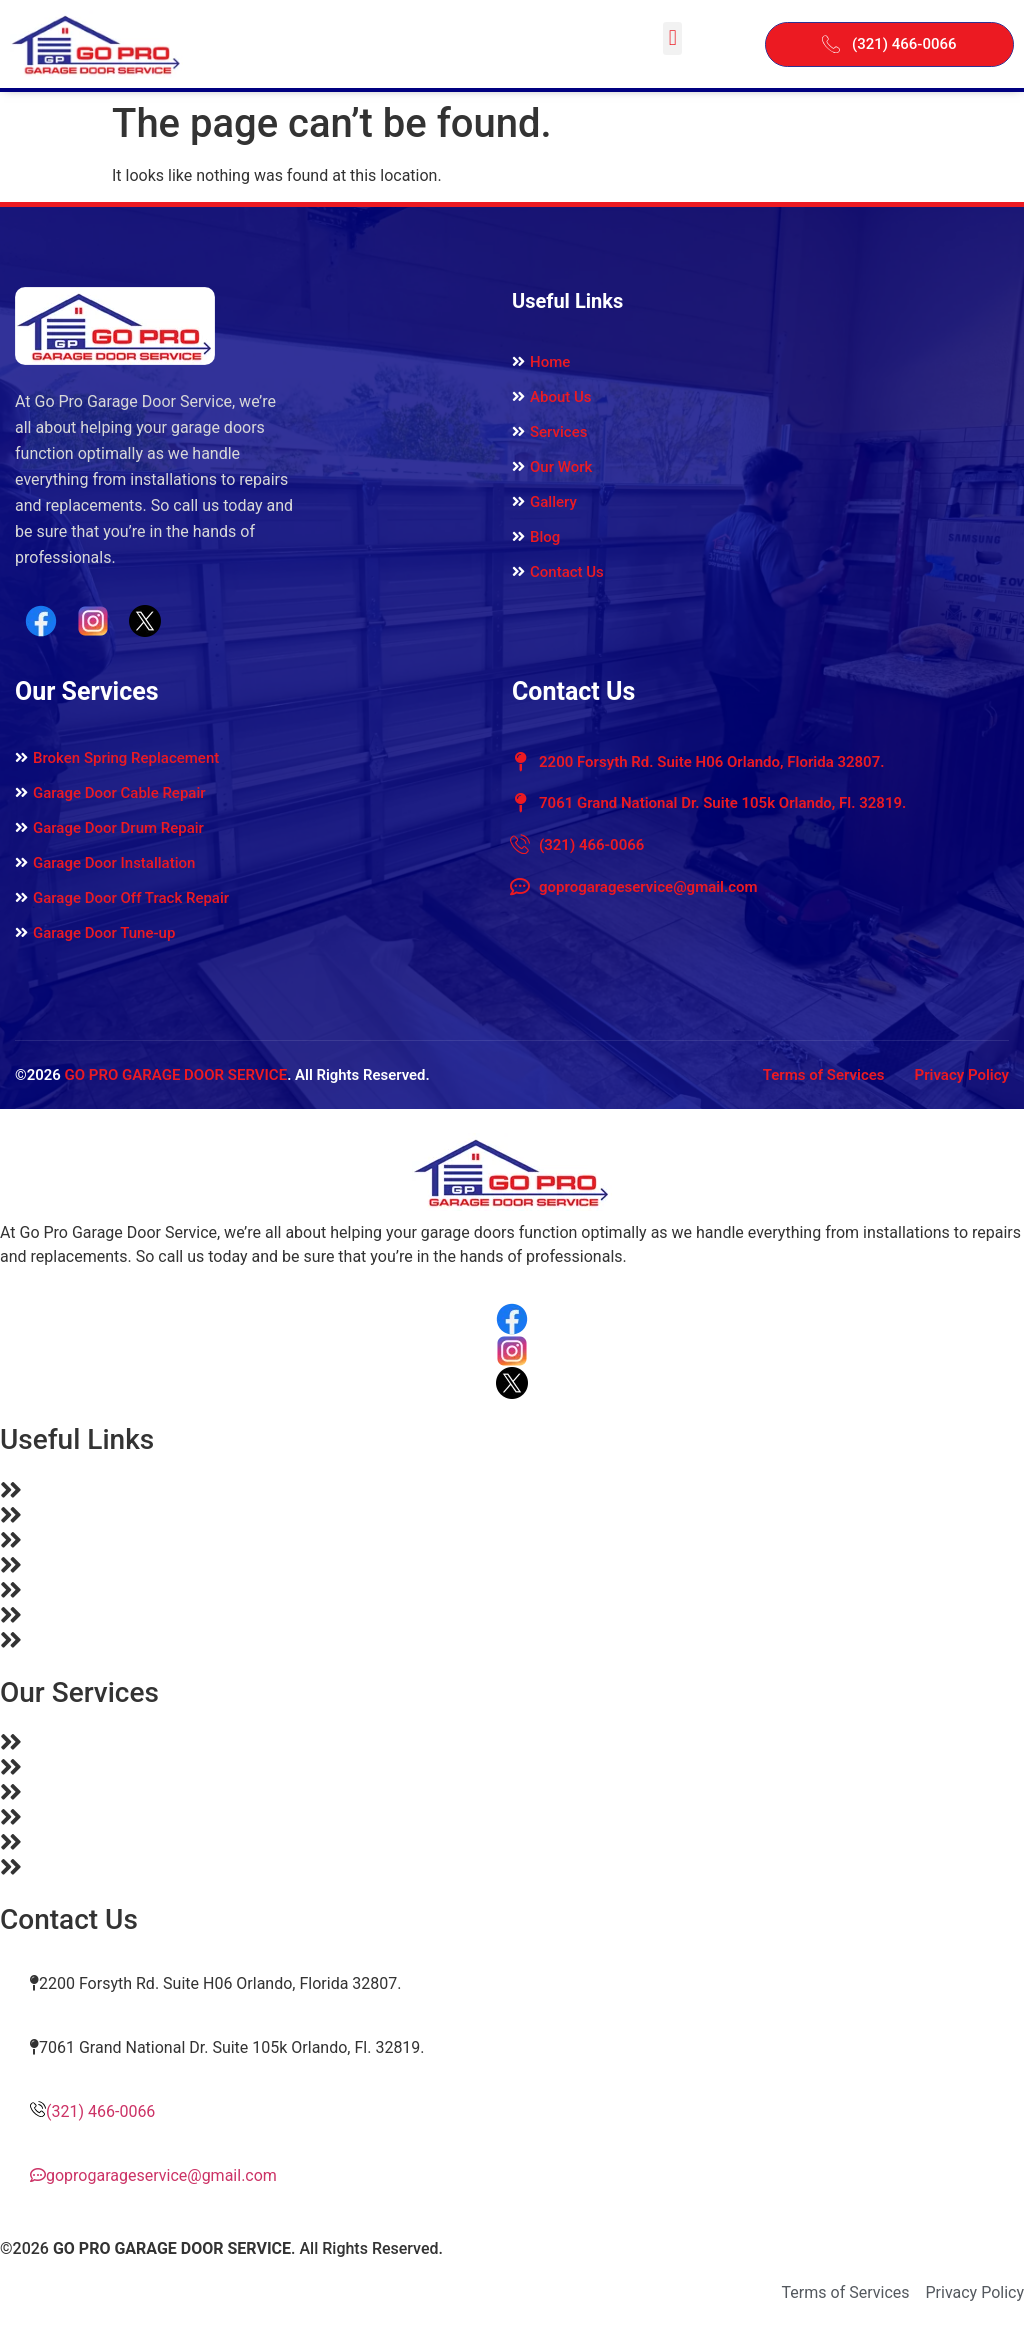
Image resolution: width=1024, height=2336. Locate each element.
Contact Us (567, 572)
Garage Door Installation (114, 863)
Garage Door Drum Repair (118, 828)
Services (558, 432)
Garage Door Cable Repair (119, 793)
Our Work (561, 467)
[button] (672, 38)
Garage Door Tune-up (104, 933)
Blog (545, 537)
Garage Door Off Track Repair (131, 898)
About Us (561, 397)
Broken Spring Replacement (126, 758)
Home (550, 362)
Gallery (553, 502)
